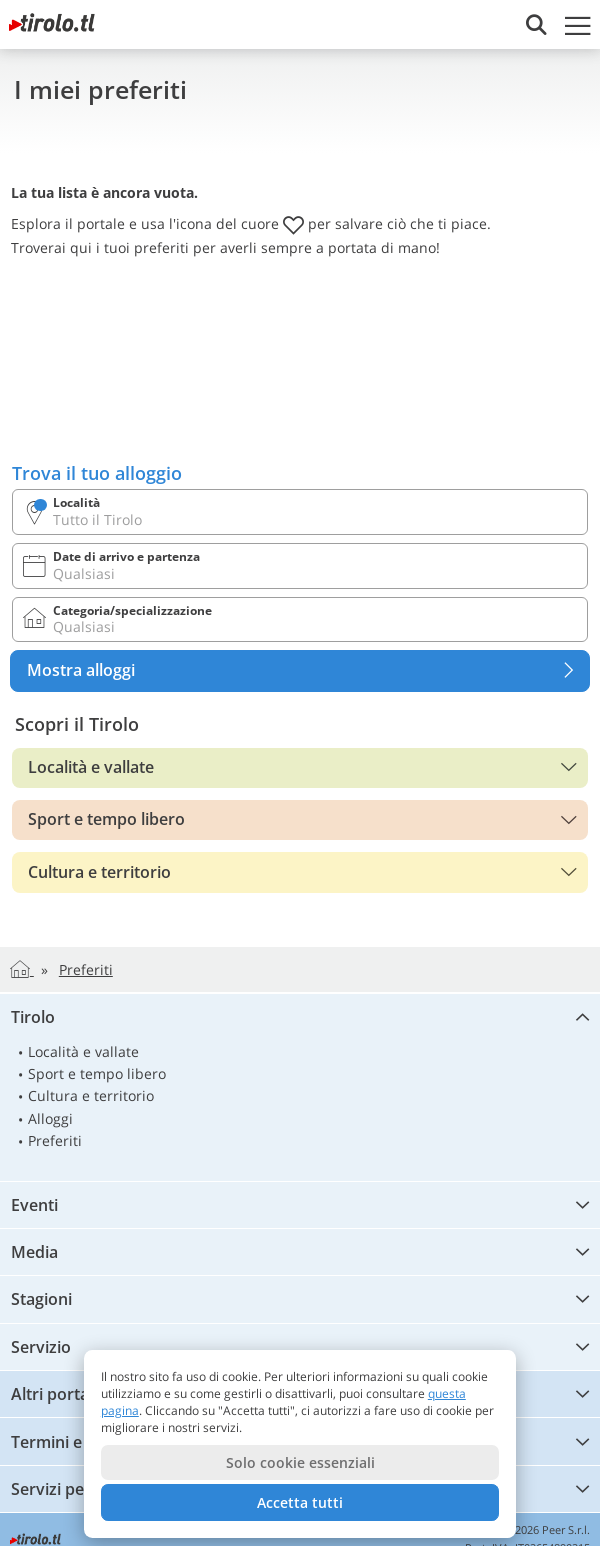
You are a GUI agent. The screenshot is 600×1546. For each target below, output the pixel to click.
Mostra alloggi (308, 671)
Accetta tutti (300, 1502)
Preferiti (55, 1140)
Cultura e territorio (99, 872)
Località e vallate (91, 767)
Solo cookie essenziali (300, 1462)
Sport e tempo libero (106, 819)
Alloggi (50, 1118)
